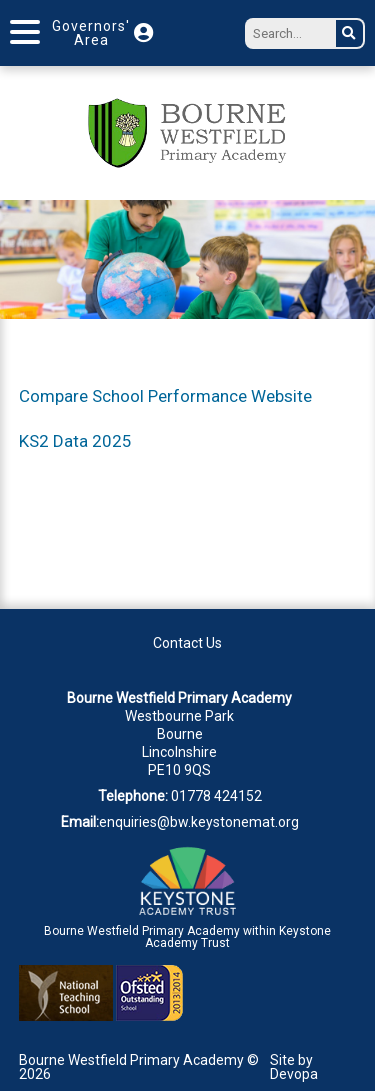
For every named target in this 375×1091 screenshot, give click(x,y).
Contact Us (187, 643)
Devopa (294, 1074)
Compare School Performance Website (165, 396)
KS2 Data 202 (70, 441)
